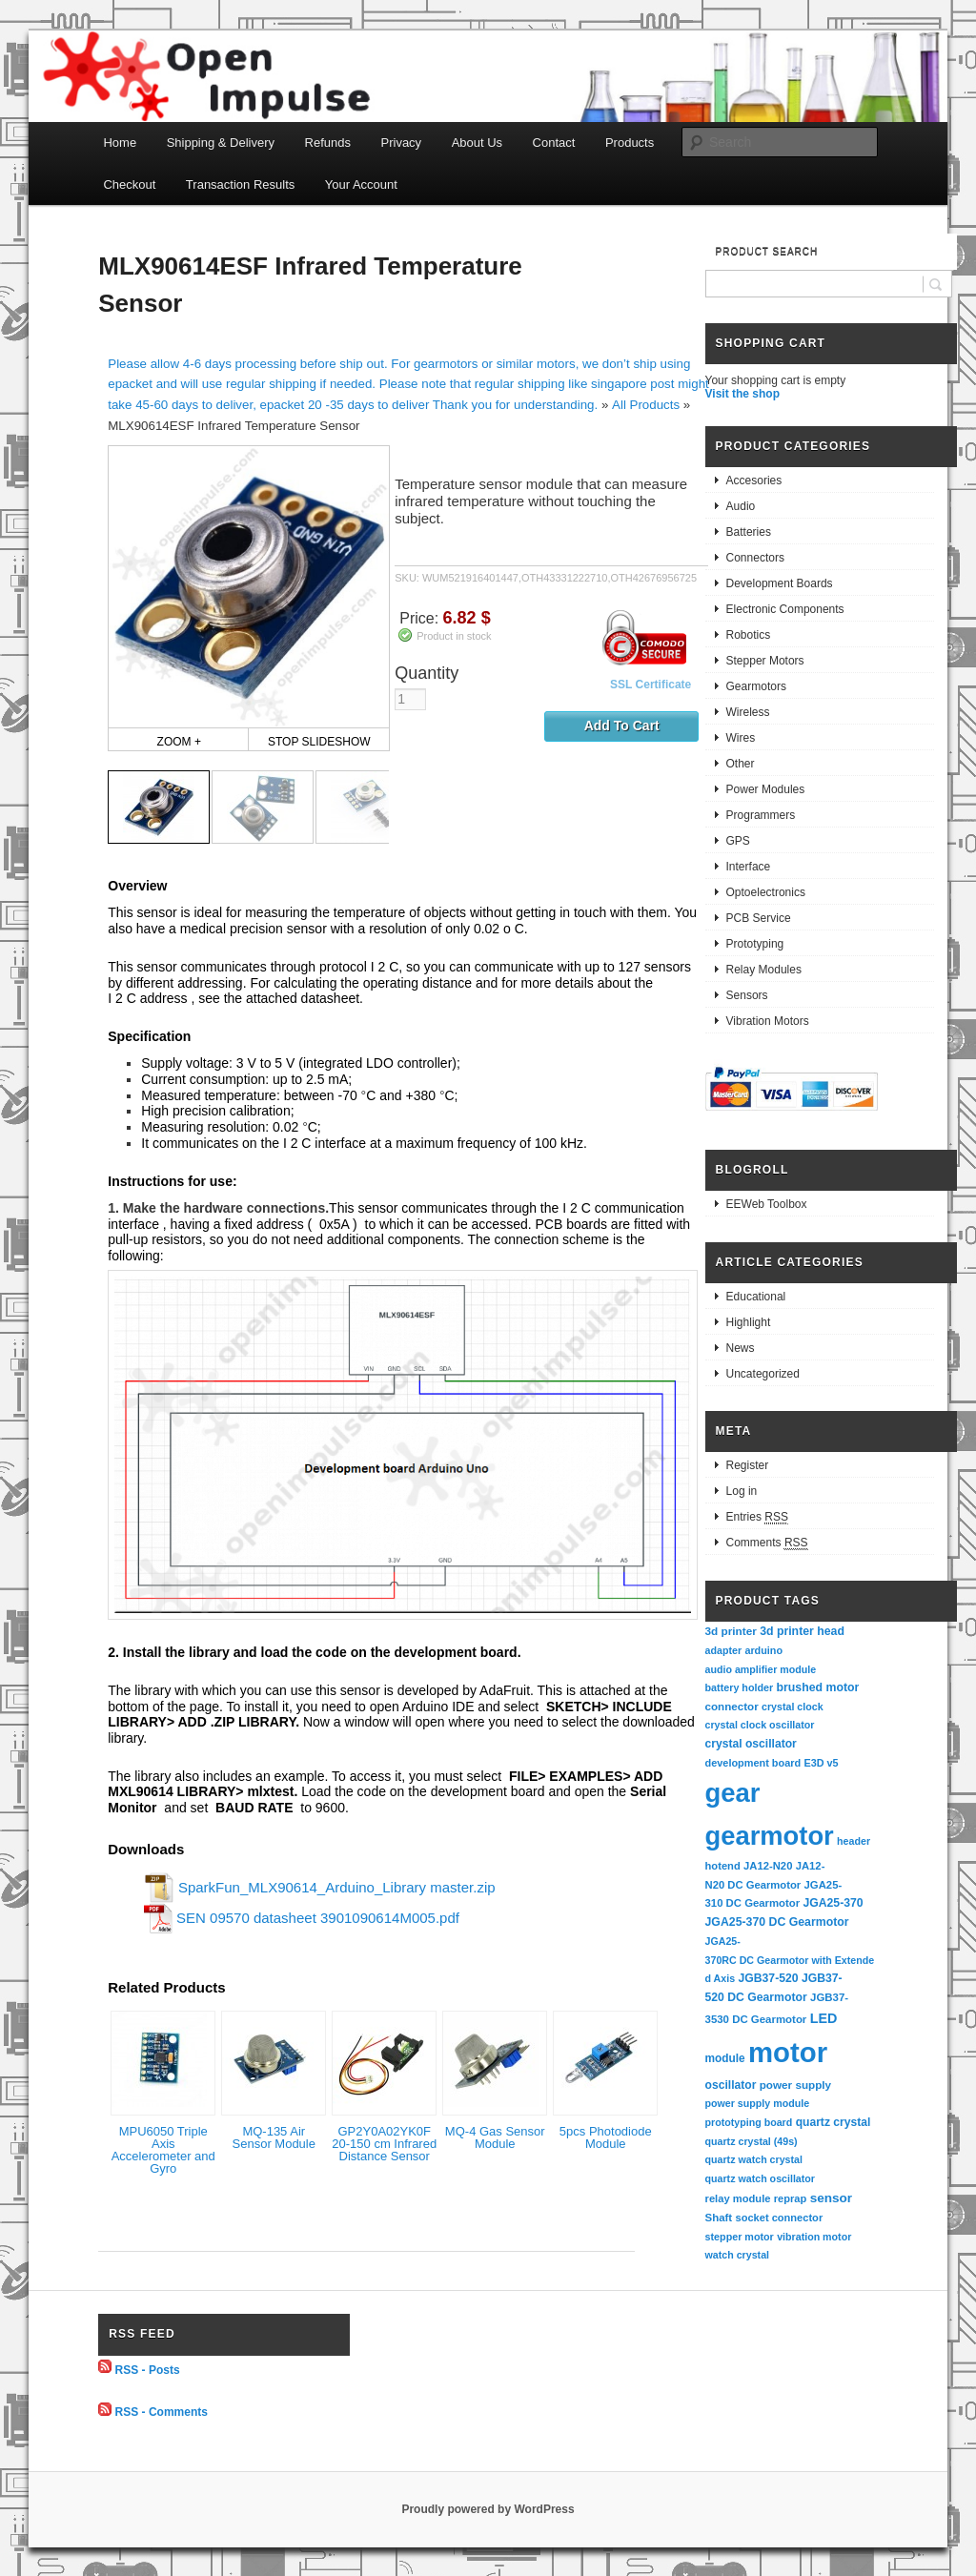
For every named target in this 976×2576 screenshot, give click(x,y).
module (725, 2058)
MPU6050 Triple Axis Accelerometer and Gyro (163, 2150)
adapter (723, 1650)
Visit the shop (742, 393)
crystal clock (793, 1706)
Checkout (129, 184)
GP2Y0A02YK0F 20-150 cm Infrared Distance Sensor (384, 2143)
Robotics (748, 635)
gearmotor (769, 1835)
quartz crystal (833, 2122)
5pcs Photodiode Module (605, 2137)
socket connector (779, 2217)
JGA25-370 (833, 1903)
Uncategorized (763, 1373)
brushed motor (818, 1687)
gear (733, 1793)
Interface (748, 866)
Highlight (748, 1322)
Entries (757, 1517)
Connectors (755, 557)
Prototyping (755, 944)
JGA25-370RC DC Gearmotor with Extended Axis (790, 1959)
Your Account (361, 184)
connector (732, 1706)
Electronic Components (785, 609)
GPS (738, 841)
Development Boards (779, 583)
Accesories (754, 480)
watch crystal (737, 2254)
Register (747, 1465)
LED (824, 2018)
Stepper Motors (765, 660)
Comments (767, 1543)
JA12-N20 (767, 1865)
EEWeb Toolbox (766, 1204)
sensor (831, 2198)
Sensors (747, 995)
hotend (723, 1865)
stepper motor (739, 2236)
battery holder (739, 1687)
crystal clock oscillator (760, 1724)
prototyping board (749, 2122)
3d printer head (802, 1631)
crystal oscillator (751, 1743)
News (740, 1348)
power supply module (757, 2103)
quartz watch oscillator (760, 2178)
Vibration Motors (767, 1021)
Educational (756, 1296)
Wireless (748, 712)
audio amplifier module (761, 1669)
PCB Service (758, 918)
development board (753, 1762)
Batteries (748, 532)
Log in (742, 1491)
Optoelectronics (765, 892)
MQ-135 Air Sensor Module (274, 2137)
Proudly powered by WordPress (487, 2509)
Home (119, 142)
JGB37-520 (768, 1978)
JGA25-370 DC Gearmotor (777, 1922)
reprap (790, 2198)
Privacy (401, 142)
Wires (741, 738)
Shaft (719, 2217)
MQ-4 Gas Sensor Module (495, 2137)
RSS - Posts (147, 2369)
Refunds (328, 142)
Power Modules (765, 789)
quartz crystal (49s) (751, 2141)
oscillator (731, 2085)
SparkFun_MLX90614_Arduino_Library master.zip (337, 1887)
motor (787, 2052)
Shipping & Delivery (220, 142)
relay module (738, 2198)
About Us (477, 142)
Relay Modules (764, 969)
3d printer (731, 1631)
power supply (795, 2084)
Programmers (761, 815)
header (853, 1841)
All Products (646, 405)
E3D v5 (820, 1762)
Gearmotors (756, 686)
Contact (554, 142)
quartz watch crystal (754, 2159)
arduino (763, 1650)
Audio (741, 506)
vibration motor (814, 2236)
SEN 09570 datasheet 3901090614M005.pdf (317, 1918)
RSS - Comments (161, 2412)
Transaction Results (240, 184)
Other (740, 763)
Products (629, 142)
